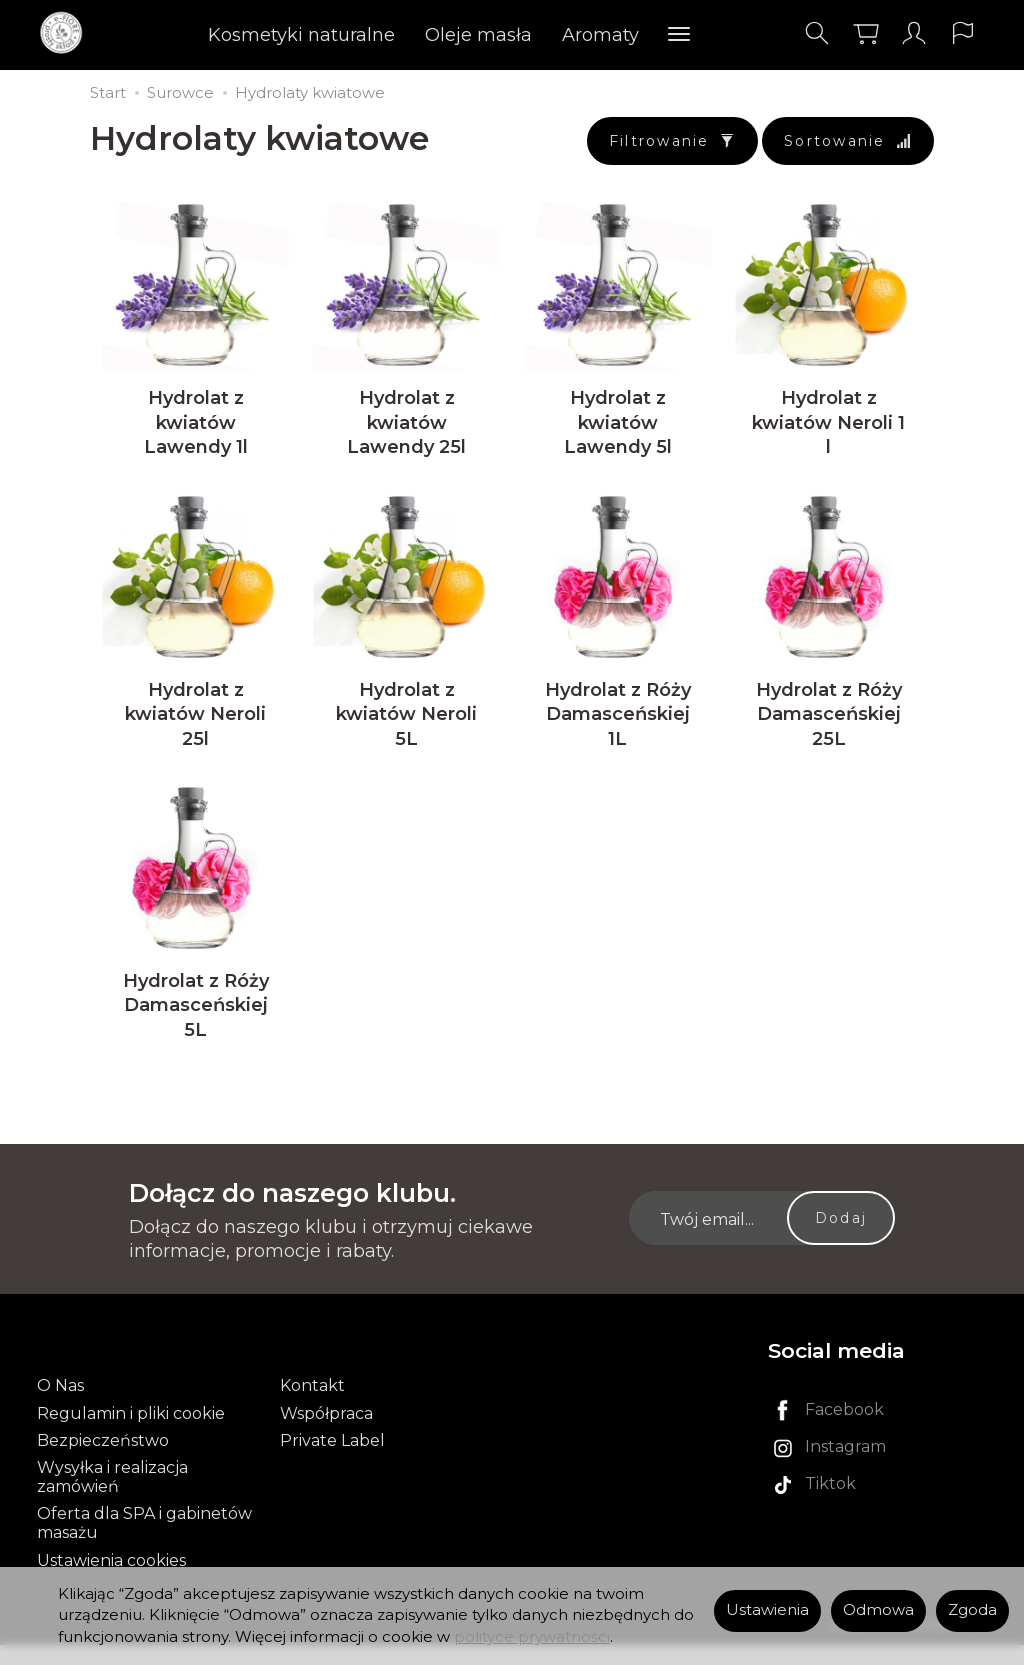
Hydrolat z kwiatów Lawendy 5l (618, 430)
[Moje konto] (913, 33)
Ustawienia (767, 1610)
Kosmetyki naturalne (302, 35)
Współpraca (326, 1433)
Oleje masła (479, 35)
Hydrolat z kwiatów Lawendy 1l (196, 430)
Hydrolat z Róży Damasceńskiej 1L (618, 729)
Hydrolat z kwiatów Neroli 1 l (828, 430)
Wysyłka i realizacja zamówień (112, 1498)
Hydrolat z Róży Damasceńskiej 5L (196, 1028)
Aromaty (601, 35)
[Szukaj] (815, 33)
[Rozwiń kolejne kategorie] (680, 35)
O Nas (60, 1406)
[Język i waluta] (962, 33)
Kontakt (312, 1406)
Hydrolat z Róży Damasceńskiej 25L (829, 729)
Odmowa (878, 1610)
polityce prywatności (532, 1637)
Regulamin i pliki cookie (131, 1433)
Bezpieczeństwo (103, 1460)
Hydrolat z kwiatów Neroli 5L (406, 729)
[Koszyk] (864, 33)
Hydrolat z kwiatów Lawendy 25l (406, 430)
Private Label (332, 1460)
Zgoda (972, 1610)
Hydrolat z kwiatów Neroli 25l (195, 729)
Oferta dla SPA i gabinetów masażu (144, 1544)
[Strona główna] (67, 33)
